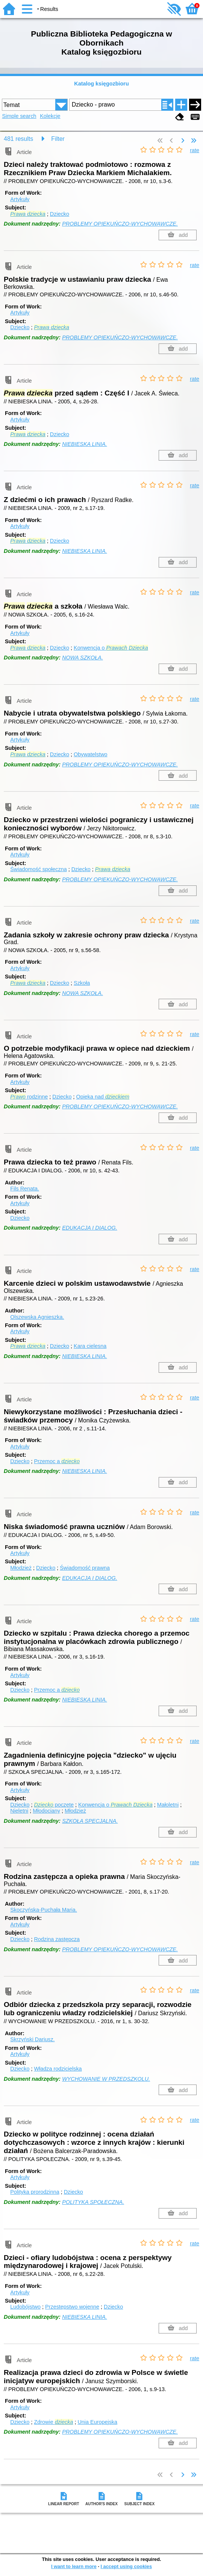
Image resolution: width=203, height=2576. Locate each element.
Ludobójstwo (25, 2307)
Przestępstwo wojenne (72, 2307)
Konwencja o (111, 648)
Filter (58, 139)
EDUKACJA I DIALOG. (89, 1228)
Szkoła (82, 983)
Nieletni (19, 1811)
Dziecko (59, 214)
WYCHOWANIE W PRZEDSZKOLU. (106, 2079)
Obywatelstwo (91, 754)
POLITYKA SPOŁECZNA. (93, 2202)
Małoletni (168, 1805)
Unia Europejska (97, 2422)
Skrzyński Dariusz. (32, 2039)
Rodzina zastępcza (57, 1939)
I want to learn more (74, 2566)
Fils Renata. (24, 1189)
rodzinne (29, 1097)
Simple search (19, 116)
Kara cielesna (90, 1346)
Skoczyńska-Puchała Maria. (43, 1910)
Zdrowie (53, 2422)
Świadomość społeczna (38, 869)
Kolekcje (50, 116)
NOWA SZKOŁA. (82, 658)
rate (194, 150)
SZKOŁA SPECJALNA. (90, 1821)
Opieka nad (102, 1097)
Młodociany (46, 1811)
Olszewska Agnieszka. (37, 1317)
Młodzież (21, 1568)
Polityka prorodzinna (34, 2192)
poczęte (54, 1805)
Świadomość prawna (85, 1568)
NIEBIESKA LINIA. (84, 444)
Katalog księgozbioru (101, 84)
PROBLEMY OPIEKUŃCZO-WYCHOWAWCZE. (120, 224)
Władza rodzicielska (58, 2069)
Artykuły (19, 199)
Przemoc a (57, 1461)
